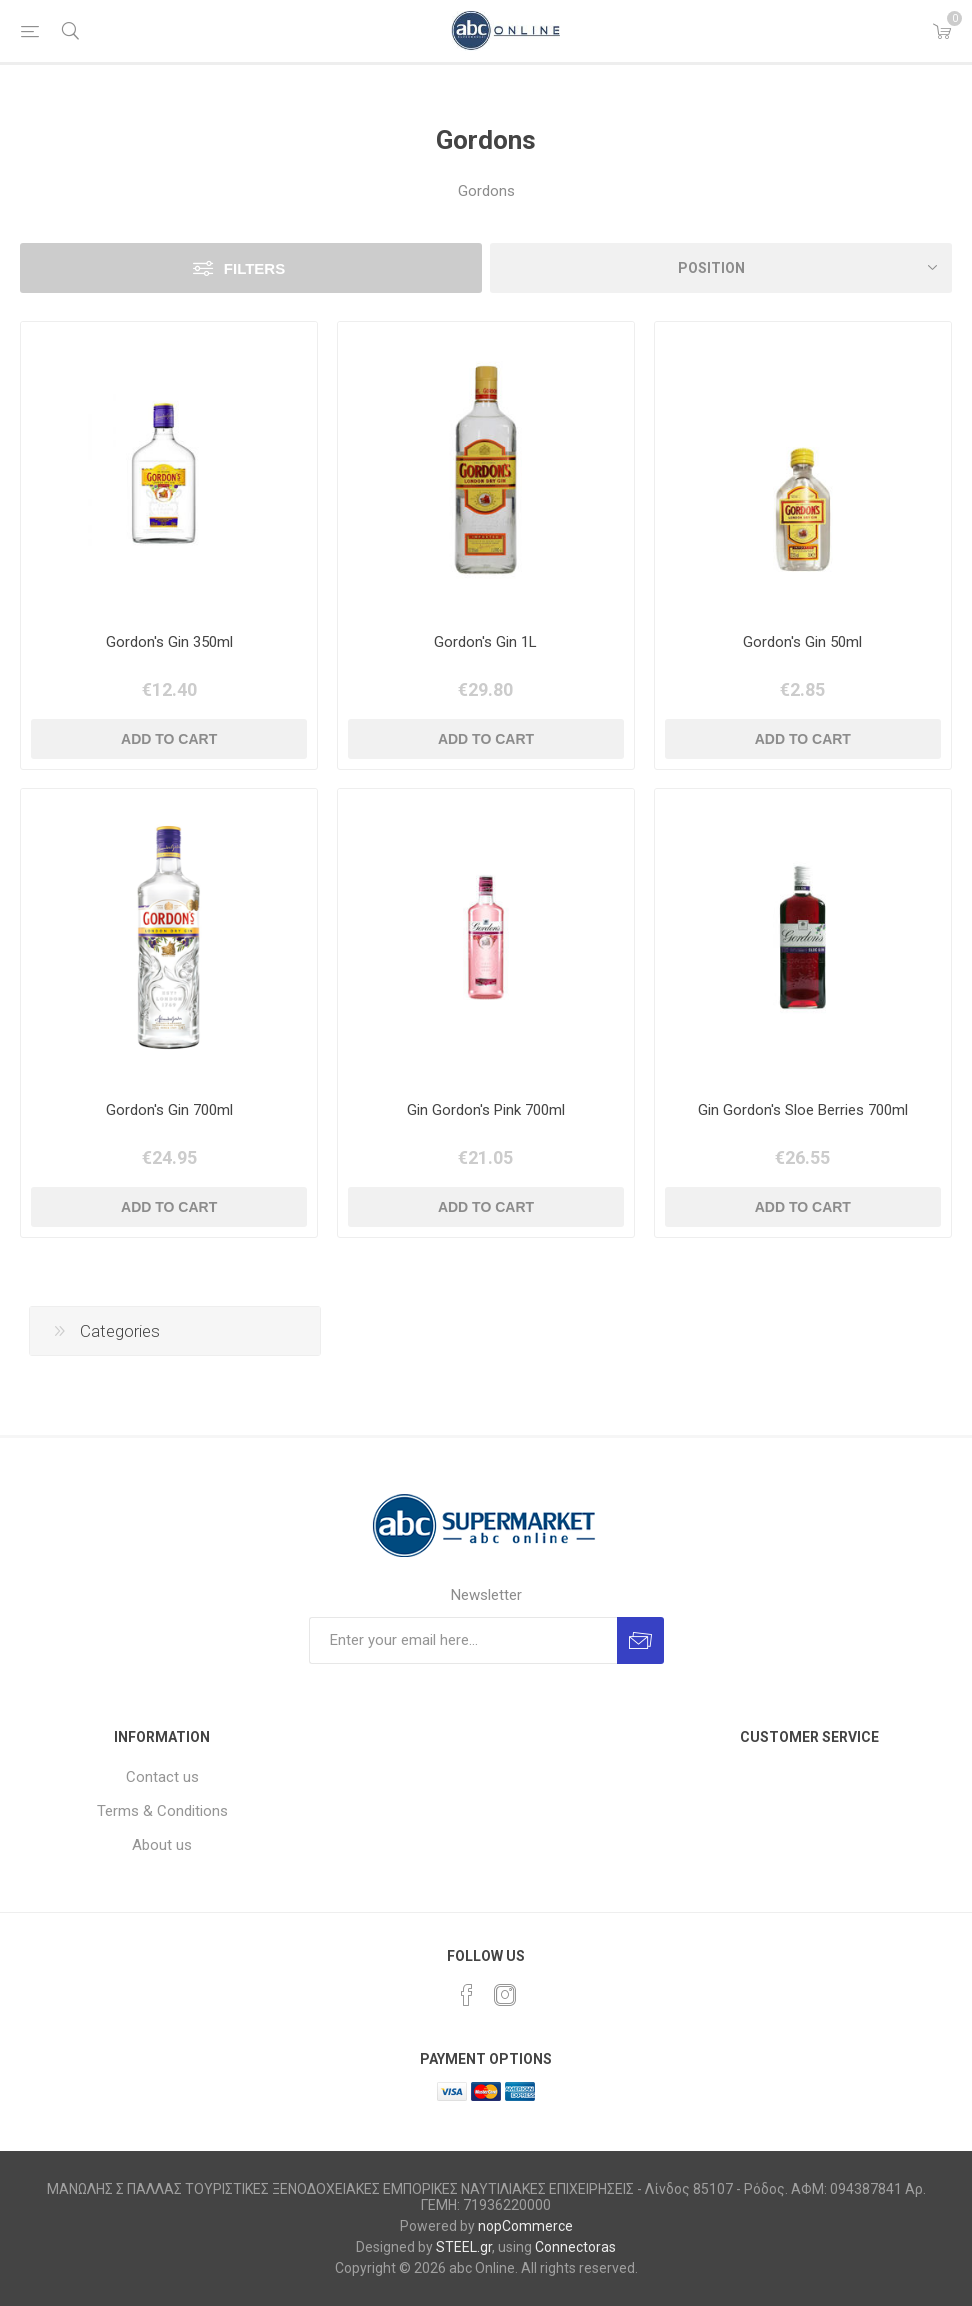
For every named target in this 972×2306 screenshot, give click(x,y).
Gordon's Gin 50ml (802, 642)
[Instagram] (505, 1995)
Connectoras (575, 2247)
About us (162, 1845)
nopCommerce (525, 2226)
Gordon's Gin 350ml (169, 642)
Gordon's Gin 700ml (169, 1110)
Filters (254, 268)
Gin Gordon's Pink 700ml (486, 1110)
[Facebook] (467, 1995)
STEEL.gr (464, 2247)
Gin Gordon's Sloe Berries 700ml (803, 1110)
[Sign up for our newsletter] (463, 1640)
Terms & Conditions (162, 1811)
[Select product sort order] (721, 268)
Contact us (162, 1777)
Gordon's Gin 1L (485, 642)
